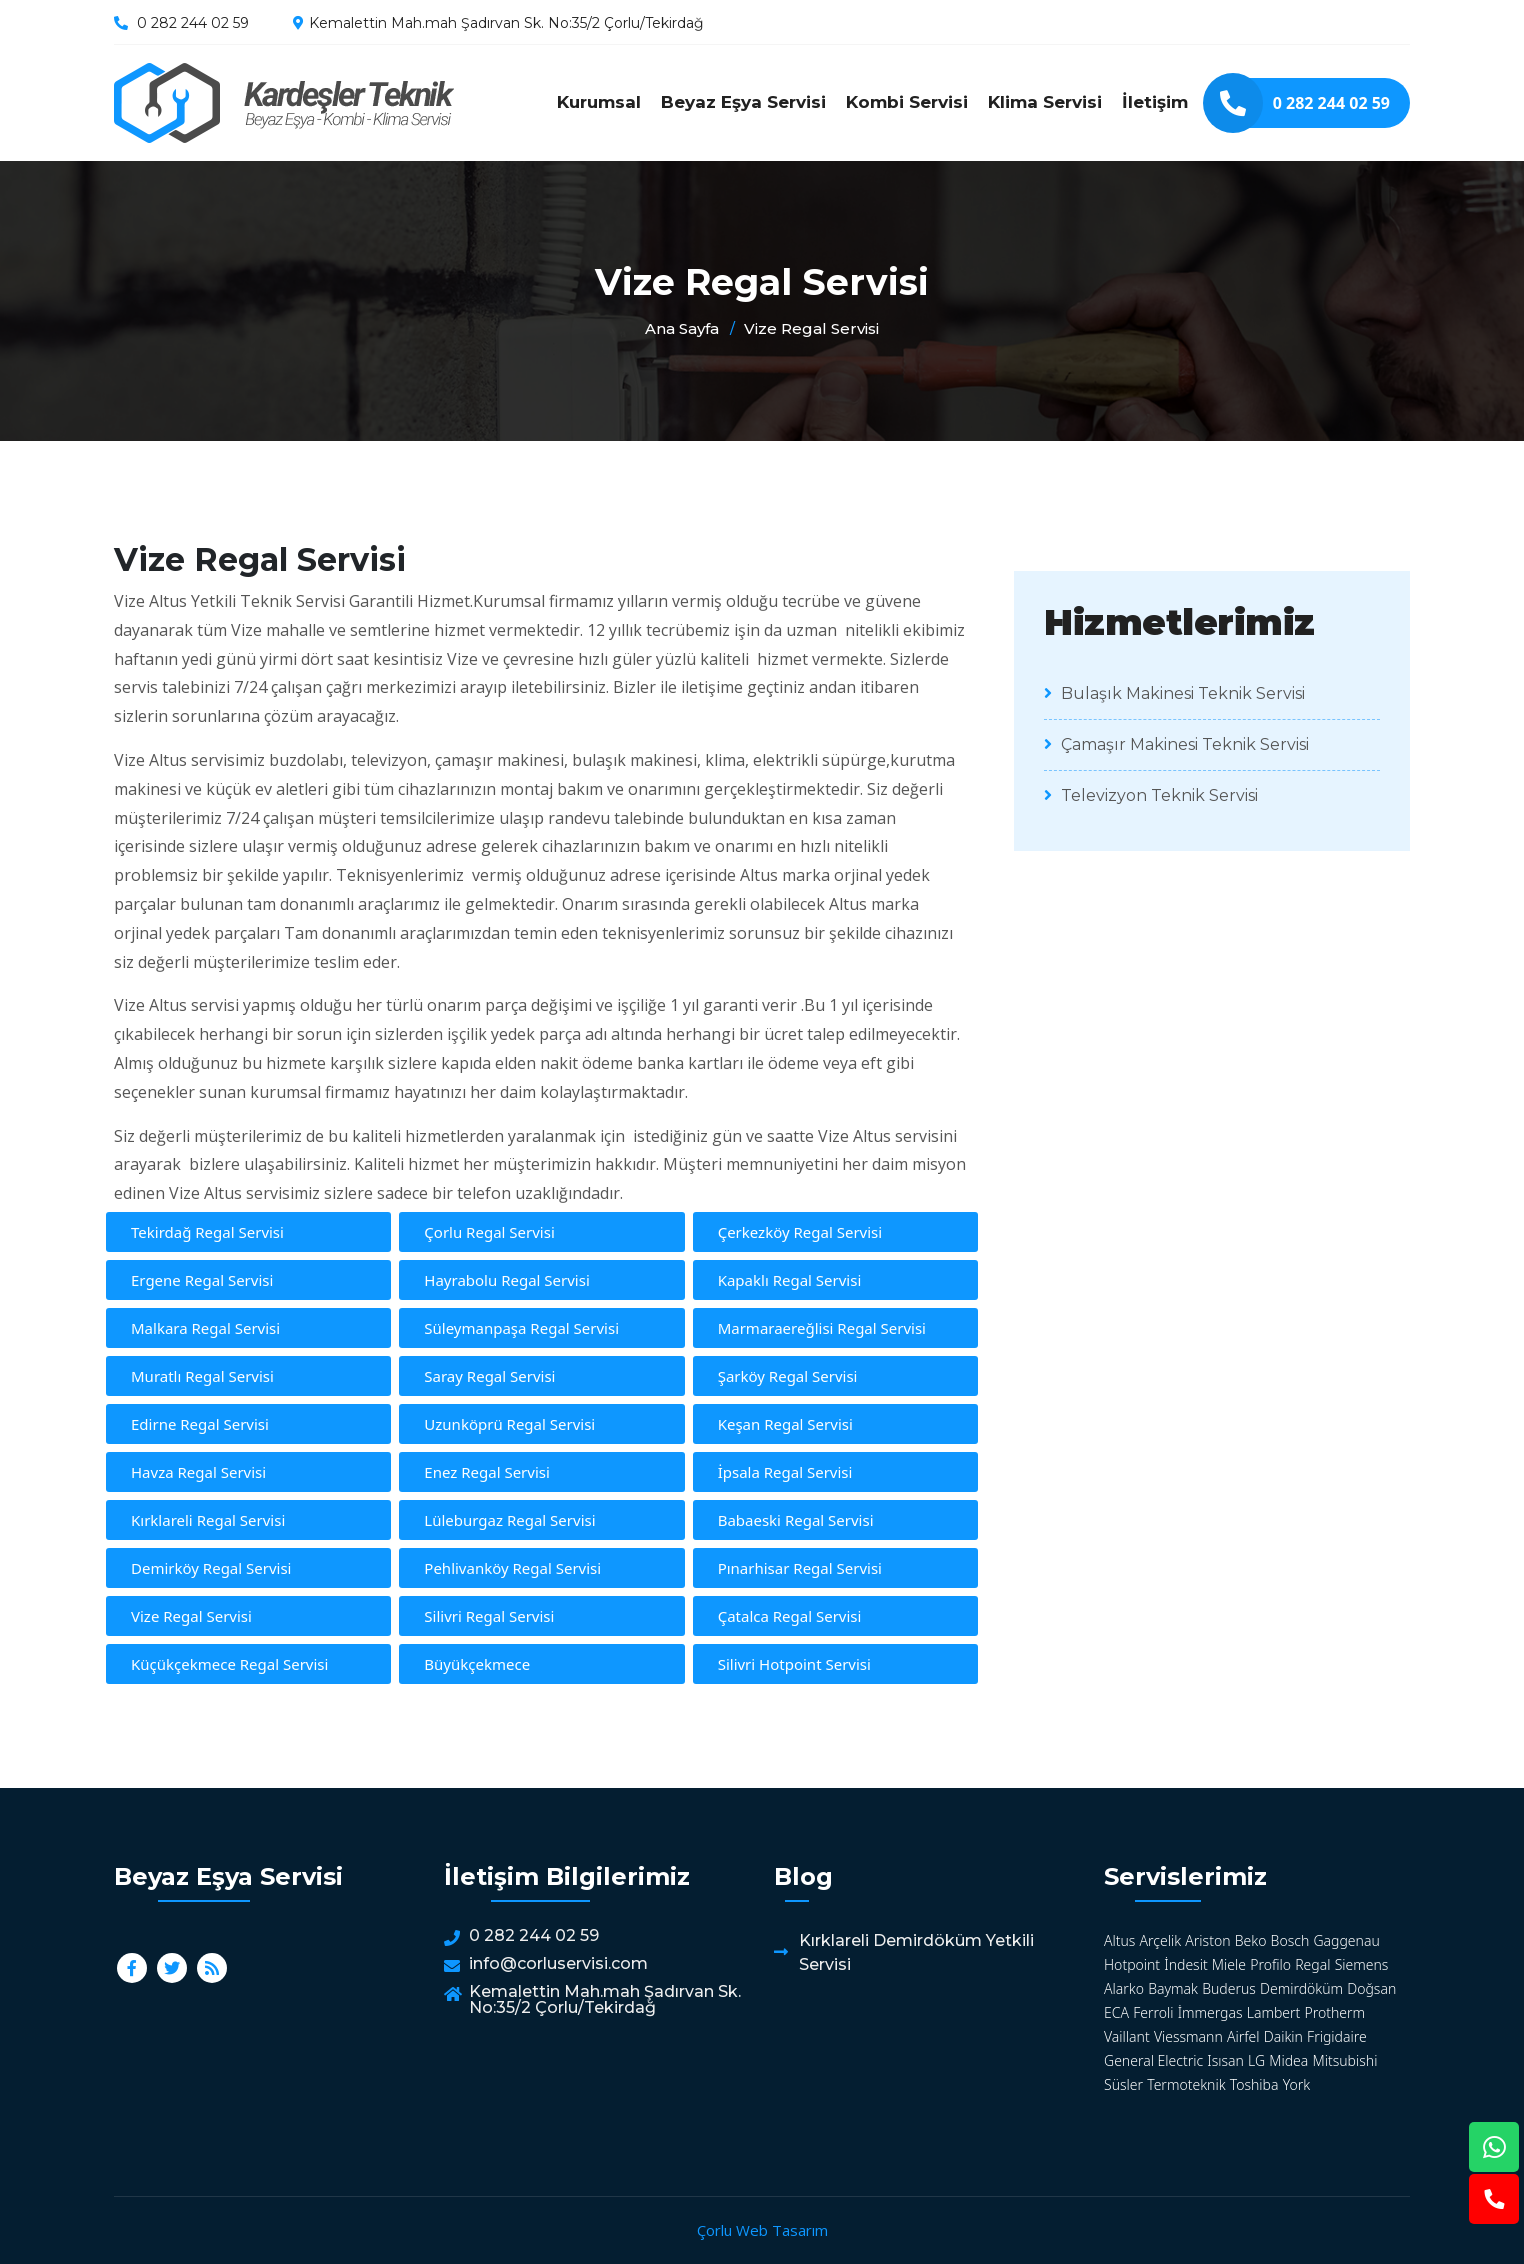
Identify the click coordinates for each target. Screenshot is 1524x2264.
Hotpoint (1132, 1964)
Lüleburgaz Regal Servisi (509, 1520)
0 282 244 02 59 (193, 23)
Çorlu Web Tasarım (762, 2230)
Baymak (1173, 1988)
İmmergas (1210, 2012)
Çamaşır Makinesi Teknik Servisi (1176, 744)
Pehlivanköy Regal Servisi (512, 1568)
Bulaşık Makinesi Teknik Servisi (1174, 693)
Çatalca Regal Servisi (790, 1616)
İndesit (1185, 1964)
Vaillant (1127, 2036)
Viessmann (1188, 2036)
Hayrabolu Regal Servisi (506, 1280)
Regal (1312, 1964)
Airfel (1243, 2036)
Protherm (1335, 2012)
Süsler (1123, 2084)
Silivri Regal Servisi (489, 1616)
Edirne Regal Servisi (200, 1424)
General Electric (1153, 2060)
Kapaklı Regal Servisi (790, 1280)
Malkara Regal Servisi (205, 1328)
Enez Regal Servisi (487, 1472)
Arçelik (1161, 1940)
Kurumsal (599, 102)
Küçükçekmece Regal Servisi (229, 1664)
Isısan (1225, 2060)
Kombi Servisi (907, 102)
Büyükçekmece (477, 1664)
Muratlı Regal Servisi (202, 1376)
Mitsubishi (1345, 2060)
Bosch (1290, 1940)
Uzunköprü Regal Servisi (509, 1424)
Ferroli (1153, 2012)
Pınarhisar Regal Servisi (800, 1568)
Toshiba (1254, 2084)
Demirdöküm (1301, 1988)
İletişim (1155, 102)
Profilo (1270, 1964)
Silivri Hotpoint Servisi (794, 1664)
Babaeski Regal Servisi (796, 1520)
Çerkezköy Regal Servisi (800, 1232)
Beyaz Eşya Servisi (743, 102)
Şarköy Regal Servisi (788, 1376)
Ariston (1207, 1940)
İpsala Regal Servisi (785, 1472)
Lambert (1274, 2012)
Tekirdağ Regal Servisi (207, 1232)
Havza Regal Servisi (198, 1472)
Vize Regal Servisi (284, 103)
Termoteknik (1186, 2084)
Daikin (1283, 2036)
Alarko (1124, 1988)
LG (1256, 2060)
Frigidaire (1337, 2036)
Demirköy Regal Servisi (211, 1568)
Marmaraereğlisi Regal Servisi (822, 1328)
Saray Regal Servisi (489, 1376)
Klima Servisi (1045, 102)
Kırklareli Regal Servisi (208, 1520)
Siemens (1362, 1964)
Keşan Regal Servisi (785, 1424)
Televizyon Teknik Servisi (1151, 795)
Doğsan (1371, 1988)
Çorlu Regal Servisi (489, 1232)
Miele (1229, 1964)
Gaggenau (1346, 1940)
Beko (1251, 1940)
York (1296, 2084)
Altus (1119, 1940)
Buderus (1229, 1988)
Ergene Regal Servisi (202, 1280)
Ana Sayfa (682, 328)
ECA (1116, 2012)
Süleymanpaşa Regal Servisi (521, 1328)
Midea (1288, 2060)
